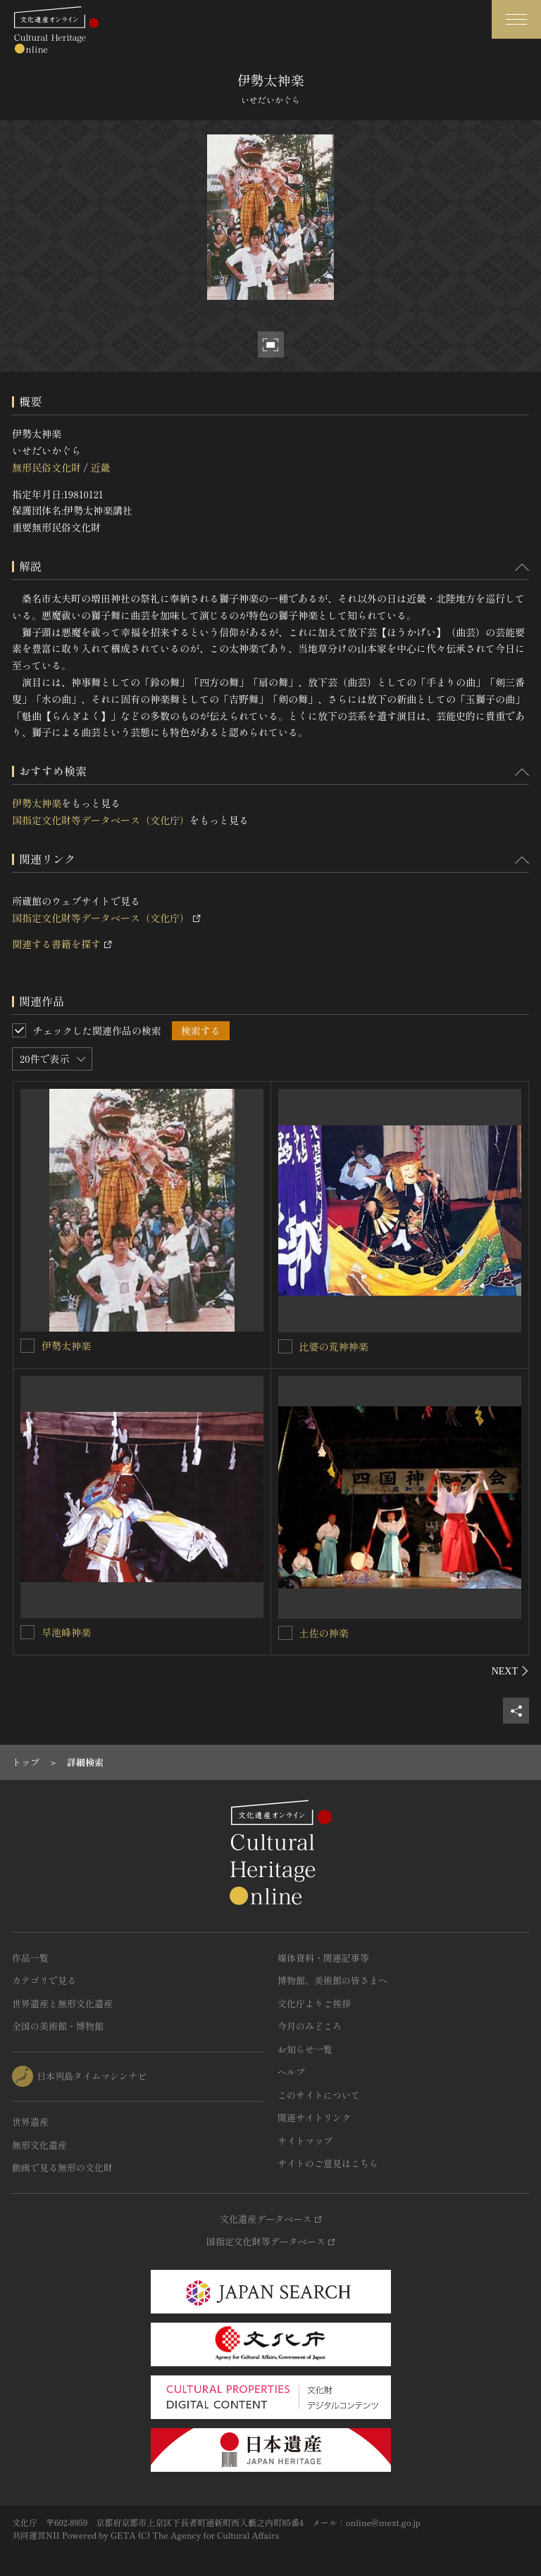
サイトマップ (305, 2140)
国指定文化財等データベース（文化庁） (100, 820)
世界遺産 (30, 2121)
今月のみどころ (310, 2026)
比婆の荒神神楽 (333, 1346)
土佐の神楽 (324, 1633)
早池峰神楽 (66, 1632)
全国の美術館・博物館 (58, 2026)
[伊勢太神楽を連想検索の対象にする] (27, 1346)
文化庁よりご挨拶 (314, 2003)
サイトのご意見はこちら (328, 2163)
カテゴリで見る (44, 1980)
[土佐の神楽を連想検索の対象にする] (285, 1633)
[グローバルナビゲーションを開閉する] (516, 19)
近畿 (100, 467)
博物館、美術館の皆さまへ (332, 1980)
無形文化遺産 (39, 2145)
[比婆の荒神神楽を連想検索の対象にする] (285, 1346)
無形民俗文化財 (46, 467)
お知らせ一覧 (305, 2049)
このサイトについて (319, 2095)
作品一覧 (30, 1957)
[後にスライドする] (510, 1671)
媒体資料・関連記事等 (323, 1957)
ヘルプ (291, 2071)
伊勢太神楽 (36, 803)
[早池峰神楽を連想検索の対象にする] (27, 1632)
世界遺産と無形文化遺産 (62, 2003)
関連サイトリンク (314, 2117)
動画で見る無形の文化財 (62, 2167)
